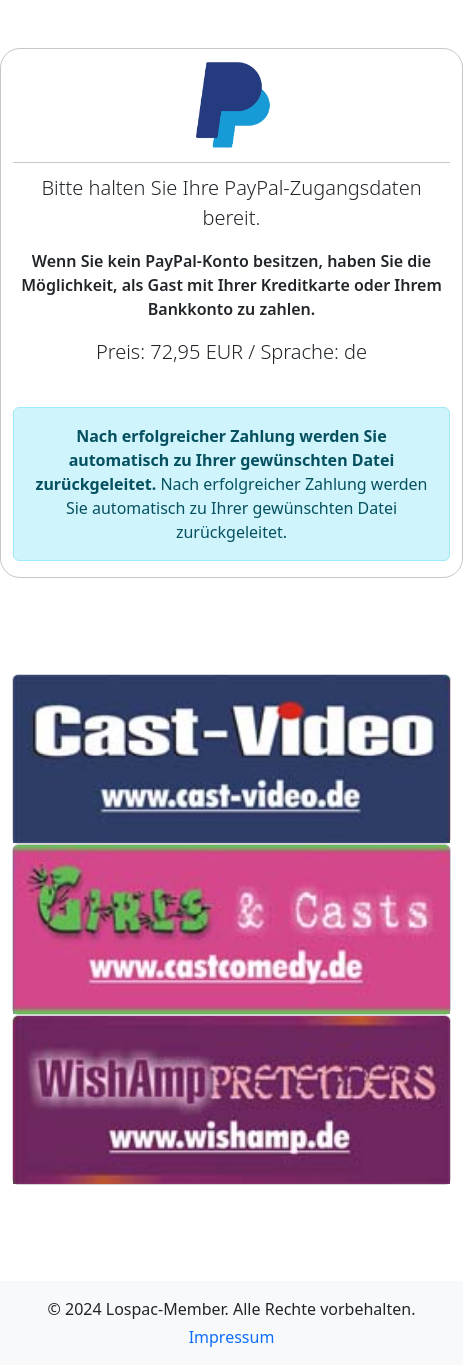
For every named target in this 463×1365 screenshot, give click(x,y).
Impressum (232, 1337)
